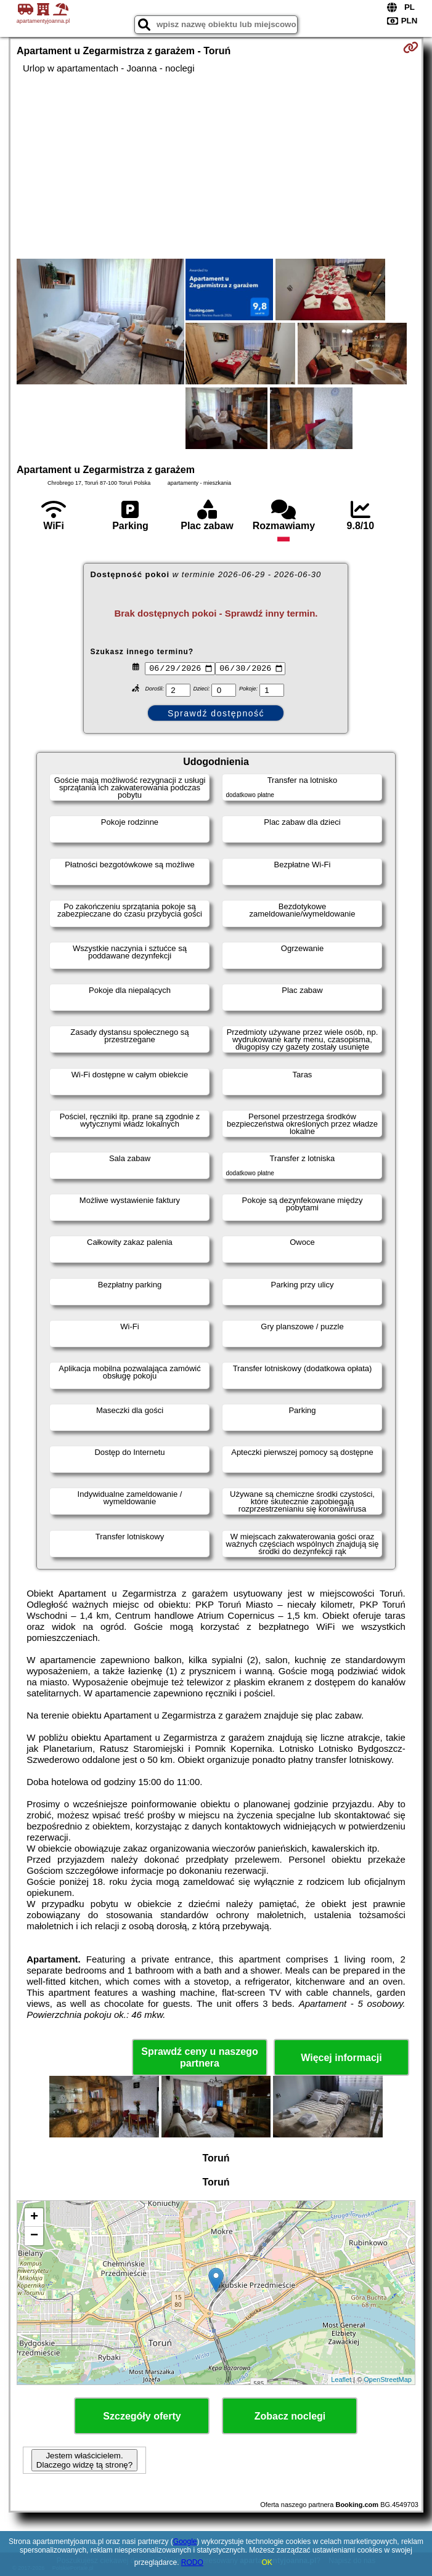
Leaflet (341, 2379)
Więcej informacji (341, 2057)
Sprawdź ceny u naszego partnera (199, 2057)
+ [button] (34, 2217)
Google (185, 2541)
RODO (192, 2562)
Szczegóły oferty (142, 2416)
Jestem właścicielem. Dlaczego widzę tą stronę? (84, 2460)
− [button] (34, 2236)
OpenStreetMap (388, 2379)
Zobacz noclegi (290, 2416)
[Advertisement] (216, 166)
